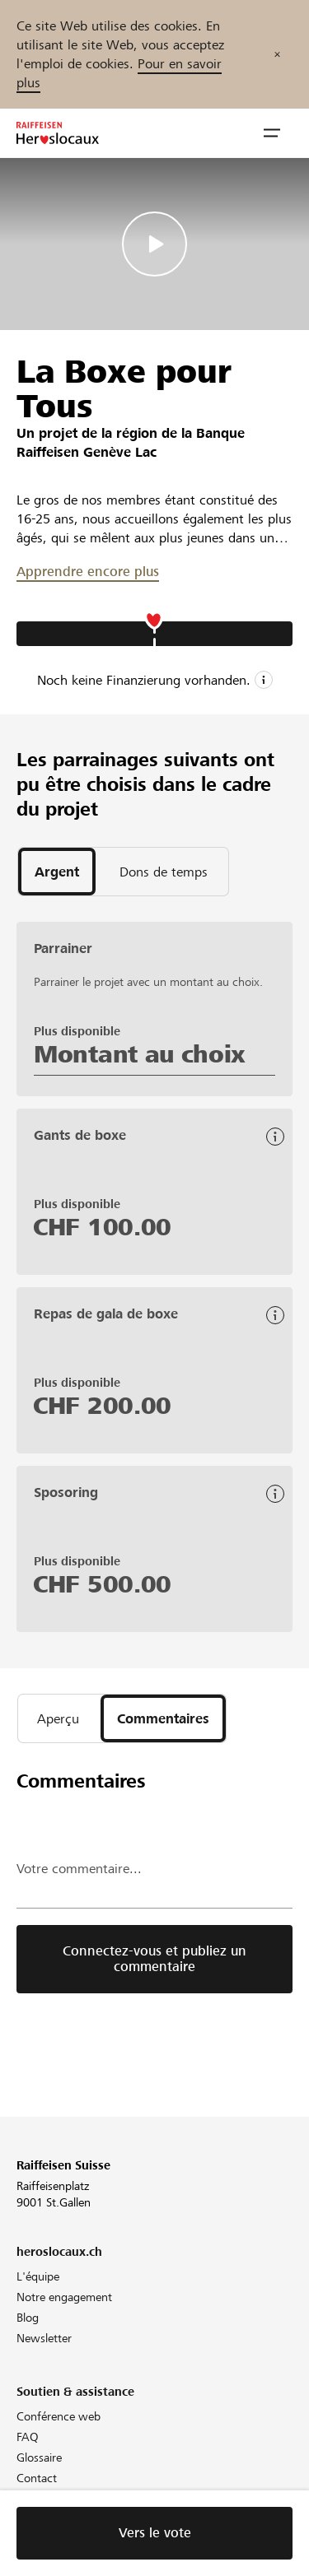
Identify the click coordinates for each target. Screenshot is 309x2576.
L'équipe (37, 2276)
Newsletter (44, 2338)
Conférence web (58, 2416)
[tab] (56, 871)
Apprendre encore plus (87, 571)
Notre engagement (64, 2297)
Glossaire (39, 2457)
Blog (27, 2317)
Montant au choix (140, 1054)
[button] (272, 133)
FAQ (27, 2436)
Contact (36, 2478)
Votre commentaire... (79, 1868)
